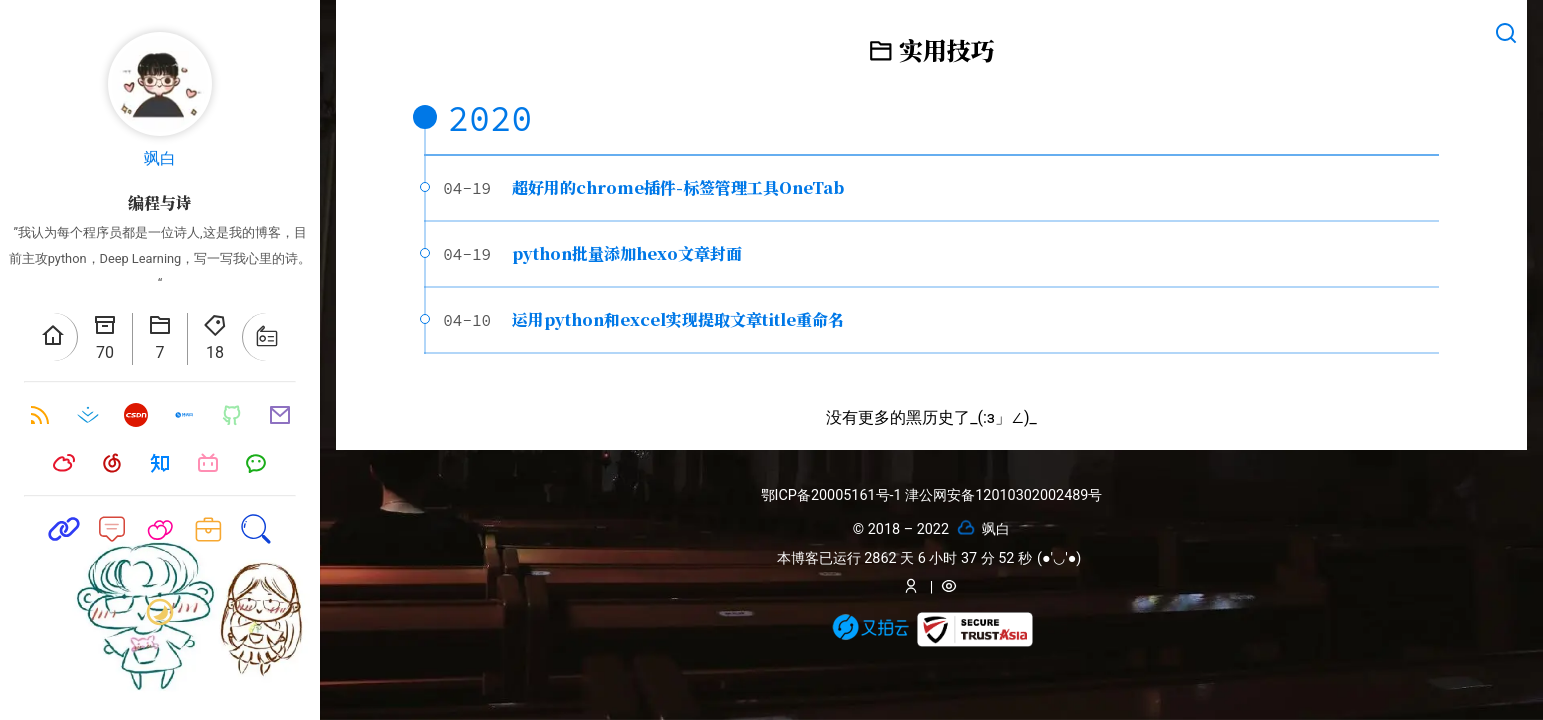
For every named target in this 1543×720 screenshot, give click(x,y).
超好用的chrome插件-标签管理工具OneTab (678, 187)
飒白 (160, 158)
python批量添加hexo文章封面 (627, 253)
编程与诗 (160, 202)
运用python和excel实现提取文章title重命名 (678, 319)
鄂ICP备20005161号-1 (833, 495)
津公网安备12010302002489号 (1003, 495)
